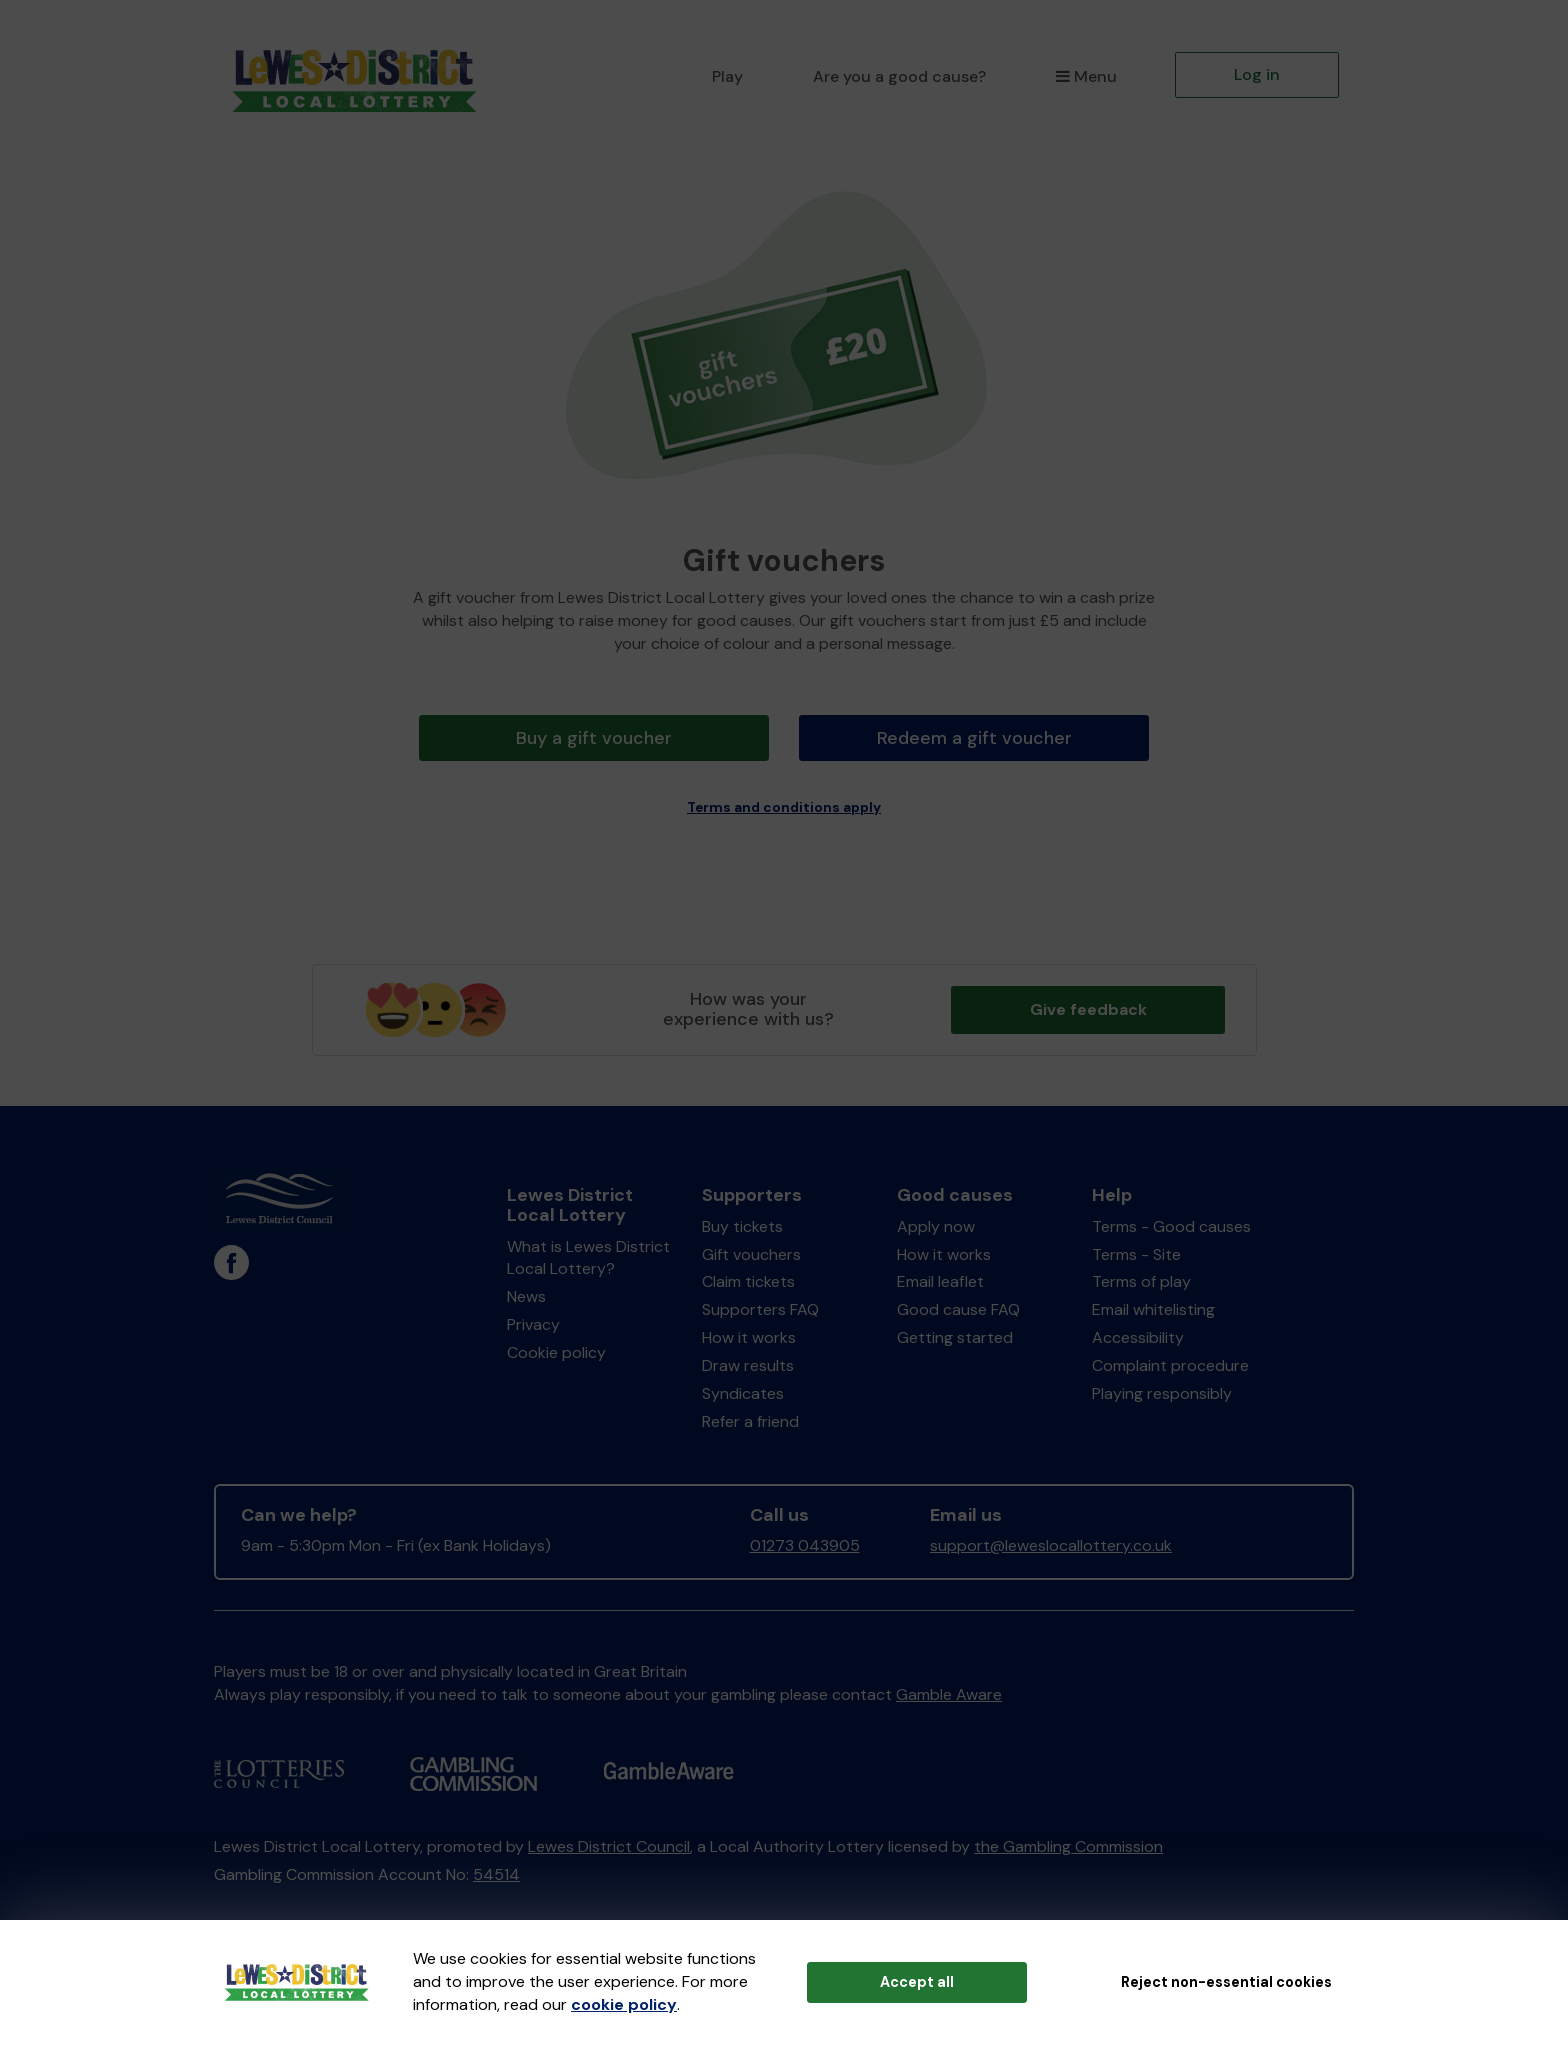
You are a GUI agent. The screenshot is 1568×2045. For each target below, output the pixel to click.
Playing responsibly (1162, 1388)
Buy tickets (742, 1221)
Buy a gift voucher (594, 738)
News (526, 1292)
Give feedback (1088, 1004)
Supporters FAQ (760, 1305)
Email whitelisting (1153, 1305)
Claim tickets (748, 1277)
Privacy (533, 1319)
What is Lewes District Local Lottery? (588, 1253)
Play (727, 76)
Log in (1257, 74)
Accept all (917, 1982)
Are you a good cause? (899, 76)
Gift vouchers (751, 1249)
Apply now (936, 1221)
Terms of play (1141, 1277)
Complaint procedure (1170, 1360)
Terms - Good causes (1171, 1221)
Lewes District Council (609, 1841)
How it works (749, 1332)
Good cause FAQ (958, 1305)
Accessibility (1138, 1332)
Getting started (955, 1332)
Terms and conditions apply (784, 802)
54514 (496, 1869)
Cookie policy (556, 1347)
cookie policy (624, 2004)
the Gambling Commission (1068, 1841)
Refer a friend (750, 1416)
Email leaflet (940, 1277)
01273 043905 (805, 1541)
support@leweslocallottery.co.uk (1051, 1541)
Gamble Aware (949, 1689)
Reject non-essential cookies (1226, 1982)
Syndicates (743, 1388)
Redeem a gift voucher (974, 738)
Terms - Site (1136, 1249)
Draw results (748, 1360)
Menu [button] (1086, 76)
